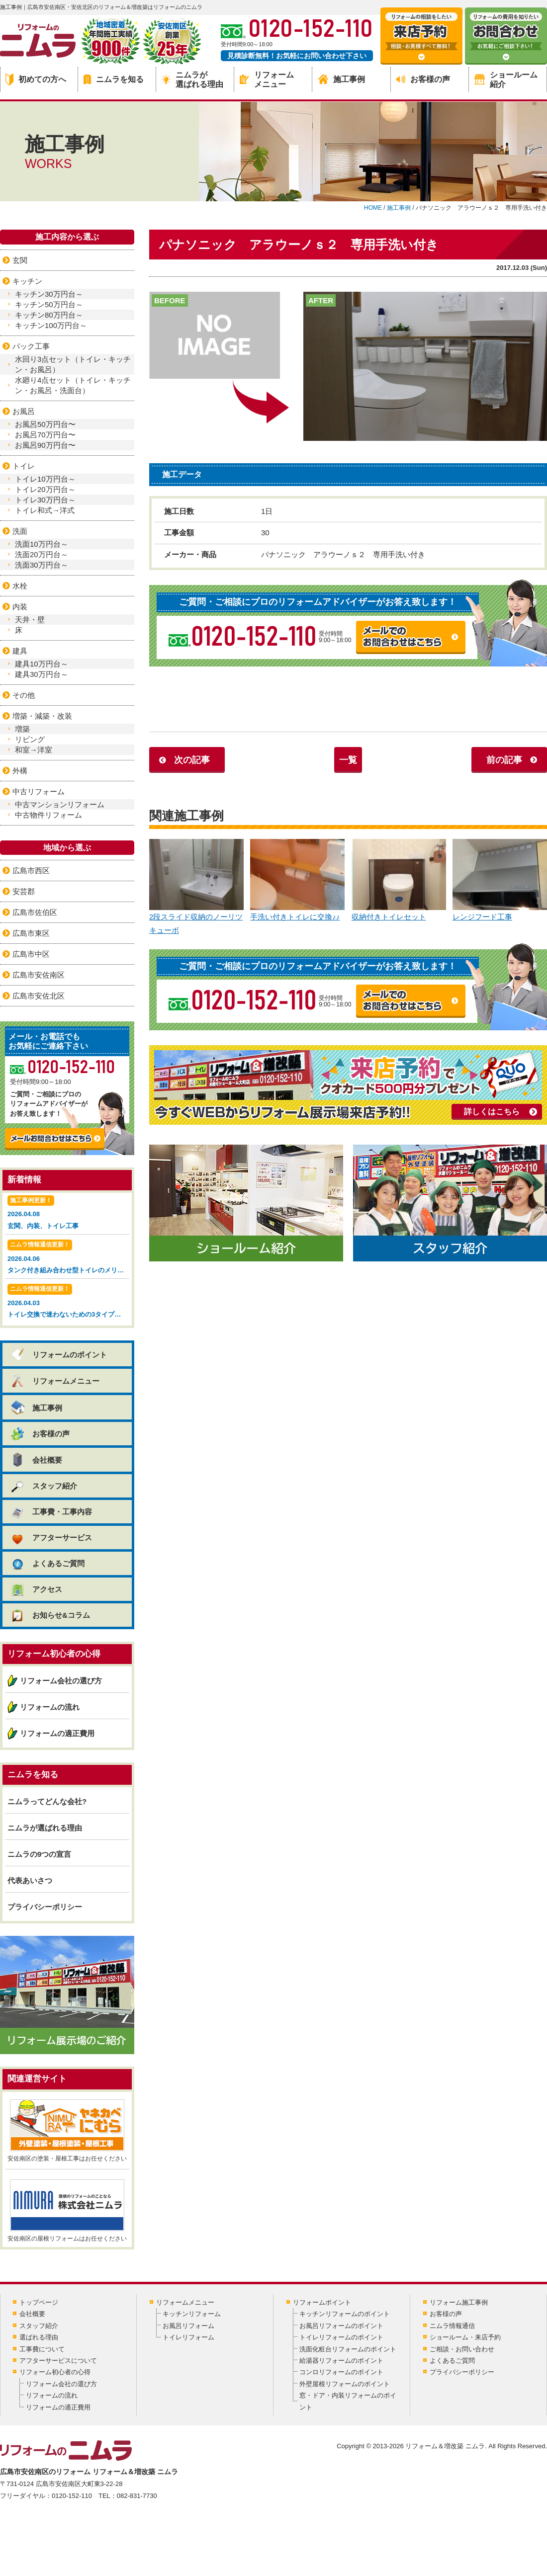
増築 (22, 729)
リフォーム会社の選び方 (61, 1680)
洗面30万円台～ (41, 565)
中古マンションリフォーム (59, 804)
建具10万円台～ (41, 664)
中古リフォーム (38, 791)
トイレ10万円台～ (45, 479)
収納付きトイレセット (399, 880)
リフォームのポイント (58, 1354)
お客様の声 (423, 79)
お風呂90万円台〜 (45, 445)
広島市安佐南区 (38, 975)
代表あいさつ (29, 1880)
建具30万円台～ (41, 674)
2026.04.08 (67, 1213)
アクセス (36, 1589)
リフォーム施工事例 (459, 2302)
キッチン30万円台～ (49, 294)
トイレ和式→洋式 (45, 510)
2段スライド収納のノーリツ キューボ (196, 886)
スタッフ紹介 (43, 1486)
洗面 (19, 531)
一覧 (348, 760)
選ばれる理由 (38, 2337)
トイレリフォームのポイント (341, 2337)
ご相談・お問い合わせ (462, 2349)
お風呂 (23, 411)
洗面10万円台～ (41, 544)
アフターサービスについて (58, 2360)
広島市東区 (31, 933)
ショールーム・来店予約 (465, 2337)
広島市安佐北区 (38, 996)
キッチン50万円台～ (49, 304)
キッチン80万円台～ (49, 315)
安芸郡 (23, 891)
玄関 (19, 260)
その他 (23, 695)
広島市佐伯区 (34, 912)
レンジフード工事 (500, 880)
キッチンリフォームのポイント (344, 2314)
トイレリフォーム (188, 2337)
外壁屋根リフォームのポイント (344, 2384)
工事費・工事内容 (51, 1511)
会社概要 (36, 1460)
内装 (19, 606)
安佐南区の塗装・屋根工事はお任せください (67, 2130)
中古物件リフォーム (48, 815)
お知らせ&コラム (50, 1615)
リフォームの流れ (50, 1707)
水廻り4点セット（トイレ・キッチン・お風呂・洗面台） (73, 385)
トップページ (38, 2302)
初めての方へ (35, 79)
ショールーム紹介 (506, 79)
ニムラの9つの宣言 (39, 1854)
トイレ (23, 466)
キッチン (27, 281)
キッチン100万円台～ (51, 325)
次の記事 (192, 760)
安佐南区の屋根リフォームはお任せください (67, 2210)
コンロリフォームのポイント (341, 2372)
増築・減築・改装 (42, 716)
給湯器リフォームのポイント (341, 2360)
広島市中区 (31, 954)
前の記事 (504, 760)
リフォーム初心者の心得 (55, 2372)
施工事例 (341, 79)
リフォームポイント (322, 2302)
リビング (30, 739)
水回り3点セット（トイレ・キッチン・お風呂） (73, 364)
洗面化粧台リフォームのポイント (347, 2349)
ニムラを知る (114, 79)
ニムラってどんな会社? (47, 1801)
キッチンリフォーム (192, 2314)
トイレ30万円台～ (45, 500)
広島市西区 (31, 870)
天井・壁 (30, 619)
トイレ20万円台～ (45, 489)
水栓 (19, 586)
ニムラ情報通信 (452, 2325)
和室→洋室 (33, 750)
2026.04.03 (68, 1302)
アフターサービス (51, 1537)
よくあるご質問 (47, 1563)
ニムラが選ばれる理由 (192, 79)
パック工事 (31, 346)
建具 (19, 651)
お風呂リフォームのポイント (341, 2325)
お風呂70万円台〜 (45, 434)
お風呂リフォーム (188, 2325)
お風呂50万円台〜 (45, 424)
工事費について (42, 2349)
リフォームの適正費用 (57, 1733)
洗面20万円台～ (41, 554)
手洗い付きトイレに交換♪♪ (297, 880)
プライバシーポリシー (44, 1907)
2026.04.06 (68, 1258)
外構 (19, 770)
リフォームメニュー (267, 79)
